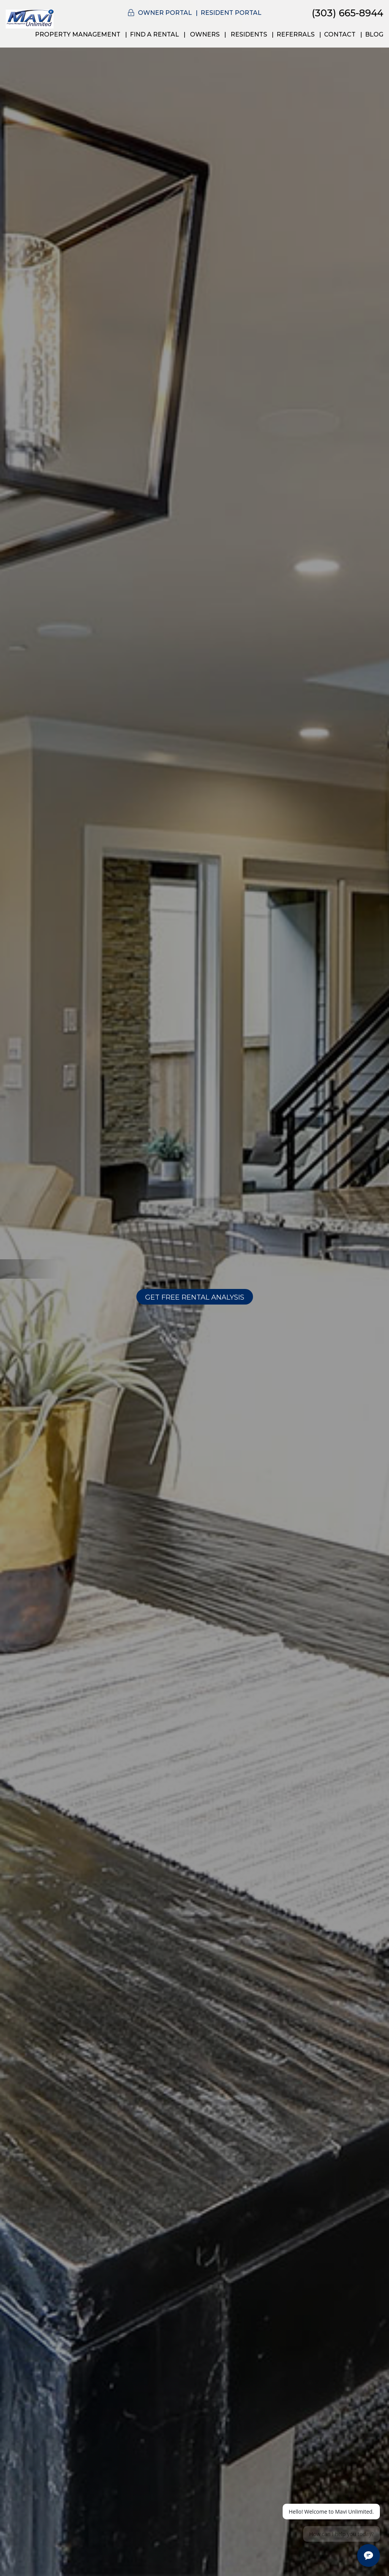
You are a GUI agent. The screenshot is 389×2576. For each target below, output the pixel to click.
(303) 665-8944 (347, 13)
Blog (374, 34)
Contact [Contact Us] (340, 34)
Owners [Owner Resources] (205, 34)
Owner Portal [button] (165, 12)
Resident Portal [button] (231, 12)
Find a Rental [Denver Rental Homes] (154, 34)
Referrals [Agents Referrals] (296, 34)
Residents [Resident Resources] (249, 34)
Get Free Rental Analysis (194, 1297)
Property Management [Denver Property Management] (77, 34)
